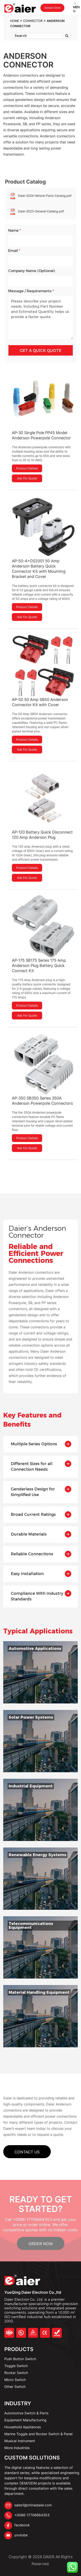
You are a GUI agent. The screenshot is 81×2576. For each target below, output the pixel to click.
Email (14, 251)
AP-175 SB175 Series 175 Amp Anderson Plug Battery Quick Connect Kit (39, 965)
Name (14, 230)
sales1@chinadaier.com (33, 2505)
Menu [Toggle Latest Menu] (76, 7)
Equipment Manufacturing (25, 2420)
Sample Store (52, 7)
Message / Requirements (31, 291)
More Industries (17, 2448)
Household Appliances (22, 2427)
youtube (21, 2535)
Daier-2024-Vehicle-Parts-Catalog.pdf (40, 195)
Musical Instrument (19, 2441)
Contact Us (27, 2152)
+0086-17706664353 (31, 2515)
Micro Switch (15, 2379)
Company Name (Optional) (31, 271)
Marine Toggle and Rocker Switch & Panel (38, 2434)
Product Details (27, 468)
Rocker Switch (16, 2373)
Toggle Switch (16, 2366)
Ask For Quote (27, 478)
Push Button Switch (20, 2359)
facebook (22, 2525)
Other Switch (14, 2386)
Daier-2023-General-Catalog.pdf (36, 211)
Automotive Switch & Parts (26, 2413)
